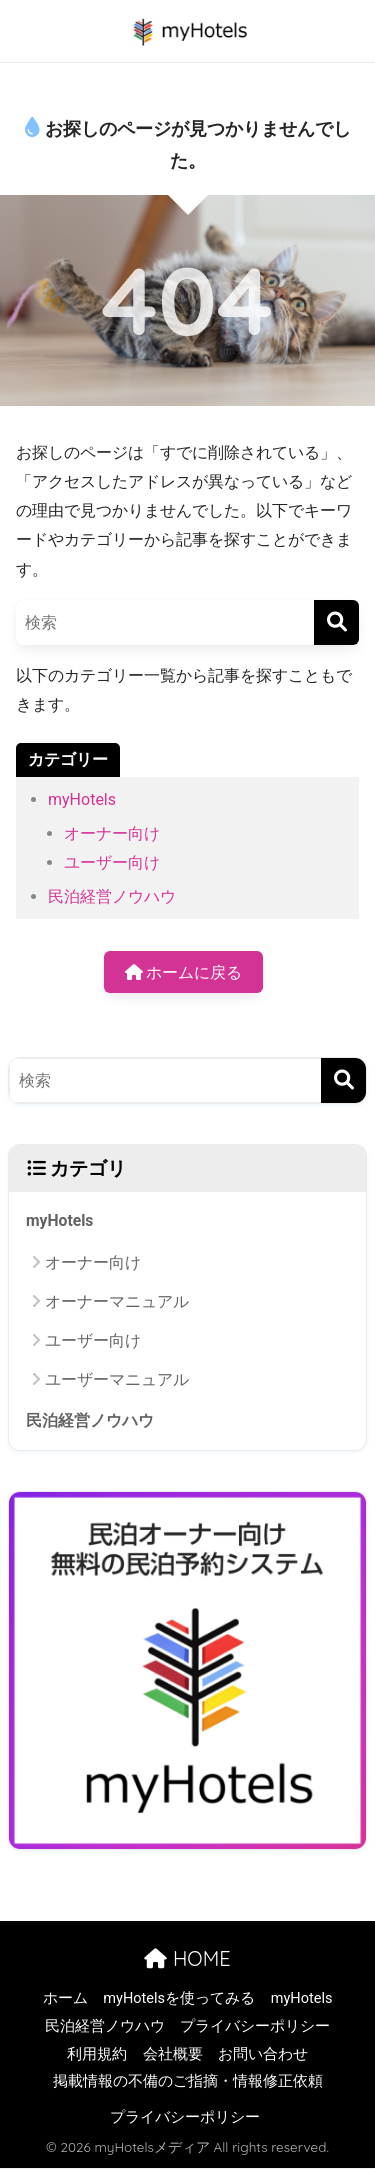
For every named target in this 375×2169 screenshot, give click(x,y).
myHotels (82, 799)
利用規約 (97, 2054)
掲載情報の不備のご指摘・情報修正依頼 (188, 2081)
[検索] (336, 622)
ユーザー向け (112, 862)
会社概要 (173, 2054)
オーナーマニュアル (117, 1301)
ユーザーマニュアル (117, 1379)
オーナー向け (112, 833)
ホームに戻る (184, 972)
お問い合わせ (263, 2054)
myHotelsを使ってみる (179, 1998)
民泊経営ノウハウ (112, 896)
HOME (187, 1958)
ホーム (65, 1998)
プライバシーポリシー (255, 2026)
